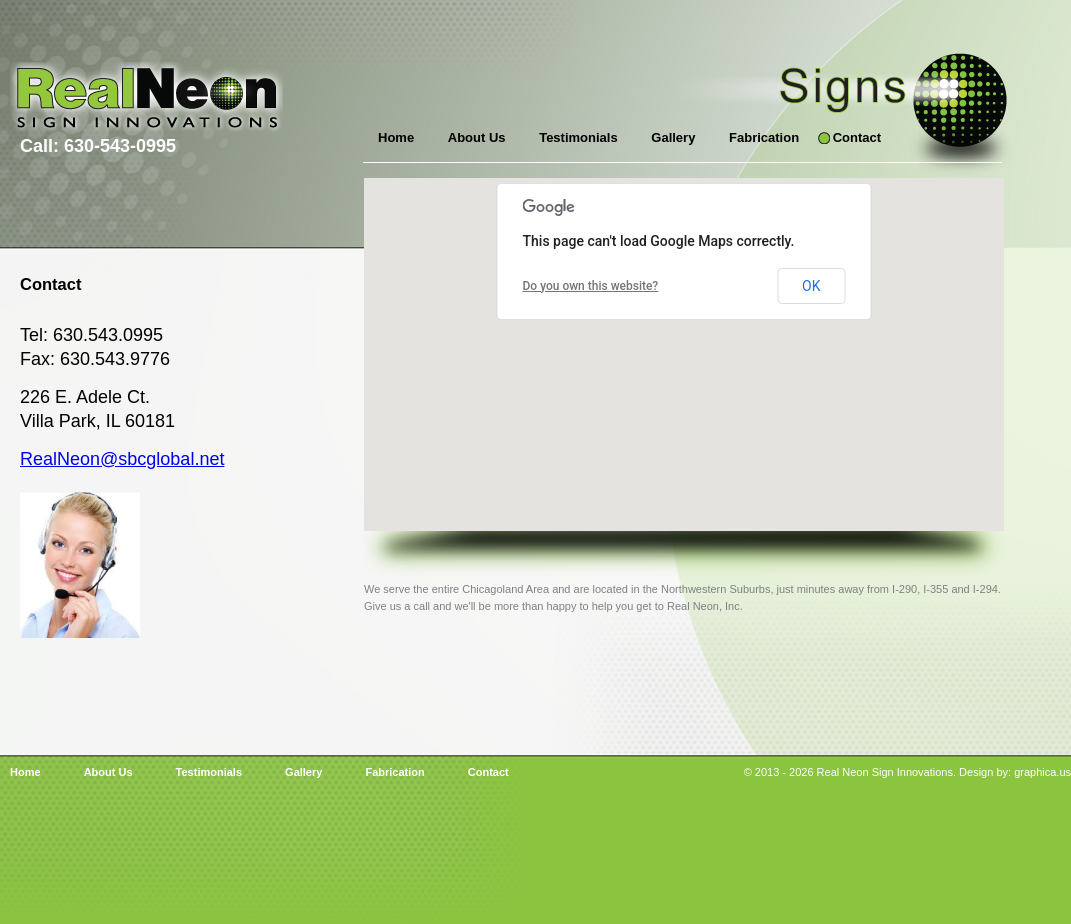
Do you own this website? (591, 286)
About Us (477, 137)
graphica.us (1042, 772)
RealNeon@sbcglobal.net (122, 459)
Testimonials (578, 137)
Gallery (673, 137)
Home (396, 137)
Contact (857, 137)
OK (811, 286)
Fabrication (764, 137)
